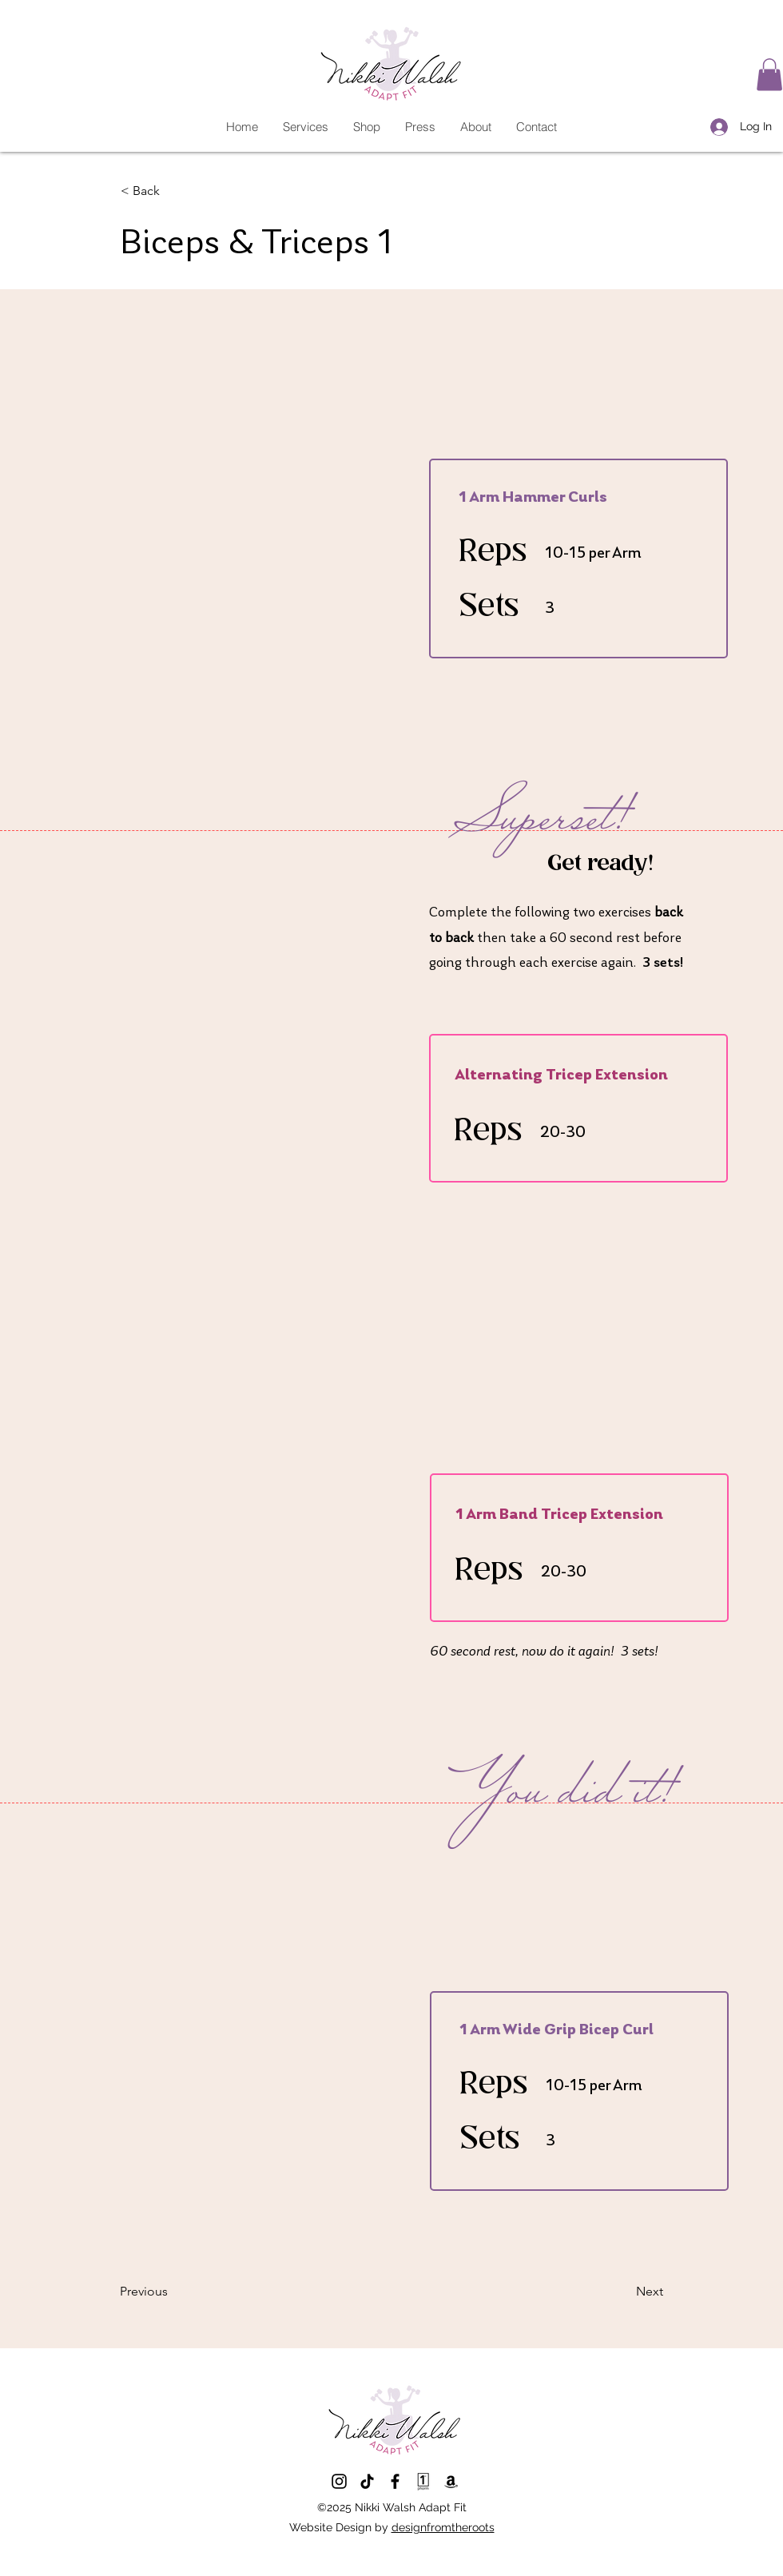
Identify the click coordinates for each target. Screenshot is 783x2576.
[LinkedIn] (367, 2481)
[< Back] (173, 192)
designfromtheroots (443, 2527)
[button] (769, 74)
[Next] (623, 2292)
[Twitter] (339, 2481)
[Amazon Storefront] (451, 2481)
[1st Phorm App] (423, 2481)
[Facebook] (395, 2481)
